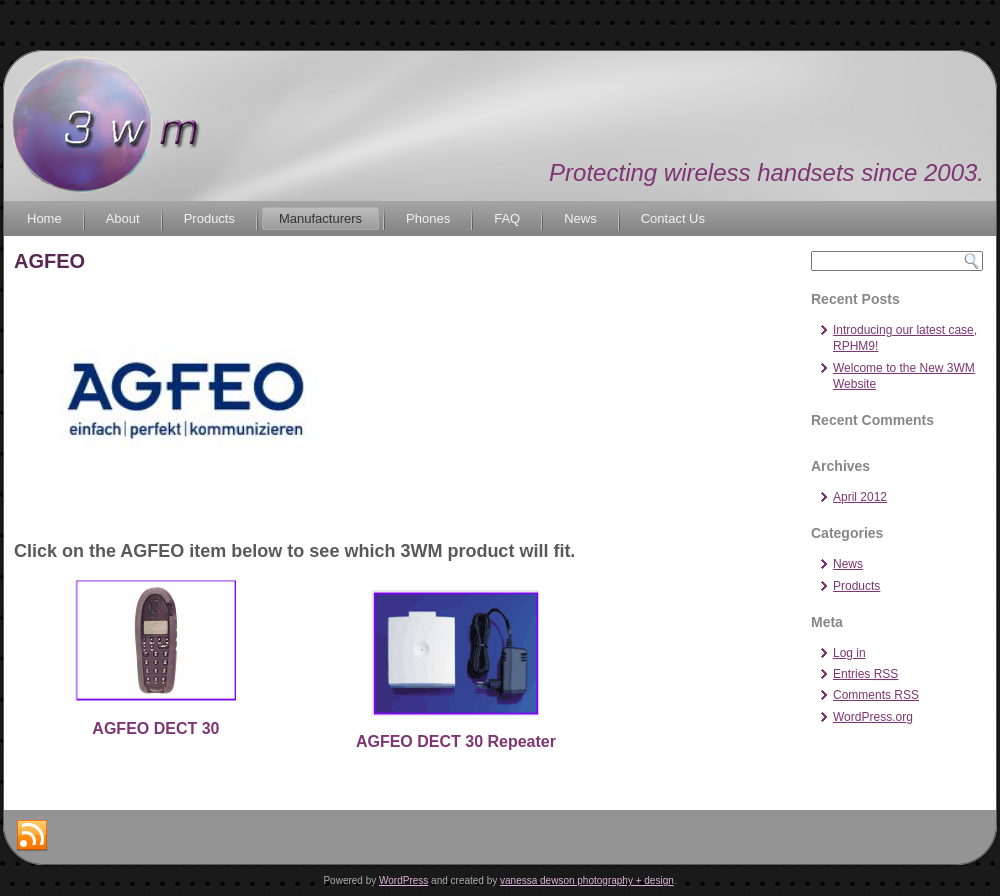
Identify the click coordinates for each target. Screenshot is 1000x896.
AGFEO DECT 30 (155, 728)
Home (44, 218)
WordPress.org (873, 717)
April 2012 (860, 497)
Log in (849, 653)
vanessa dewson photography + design (587, 880)
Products (209, 218)
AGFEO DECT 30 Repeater (456, 741)
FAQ (507, 218)
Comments (876, 695)
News (580, 218)
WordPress (403, 880)
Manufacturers (320, 218)
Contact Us (673, 218)
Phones (428, 218)
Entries (865, 674)
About (123, 218)
